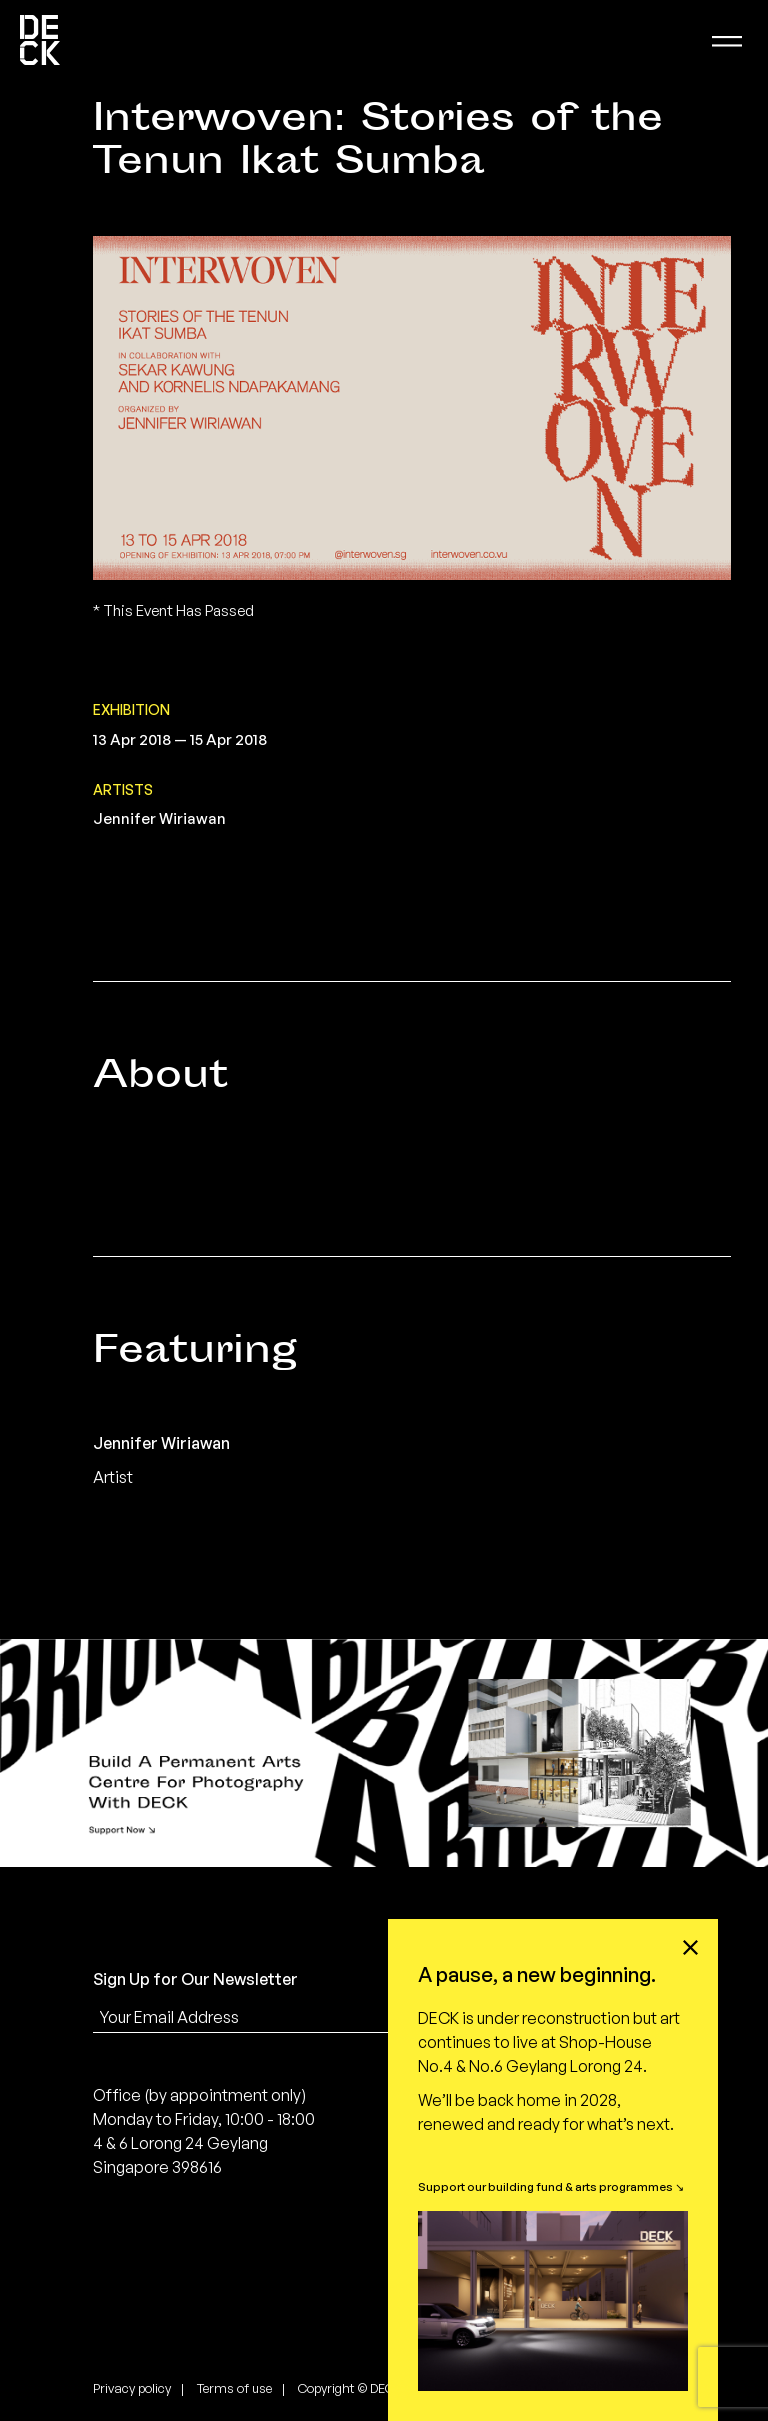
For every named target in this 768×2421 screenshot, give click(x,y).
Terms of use (234, 2388)
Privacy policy (132, 2388)
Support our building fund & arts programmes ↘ (551, 2186)
